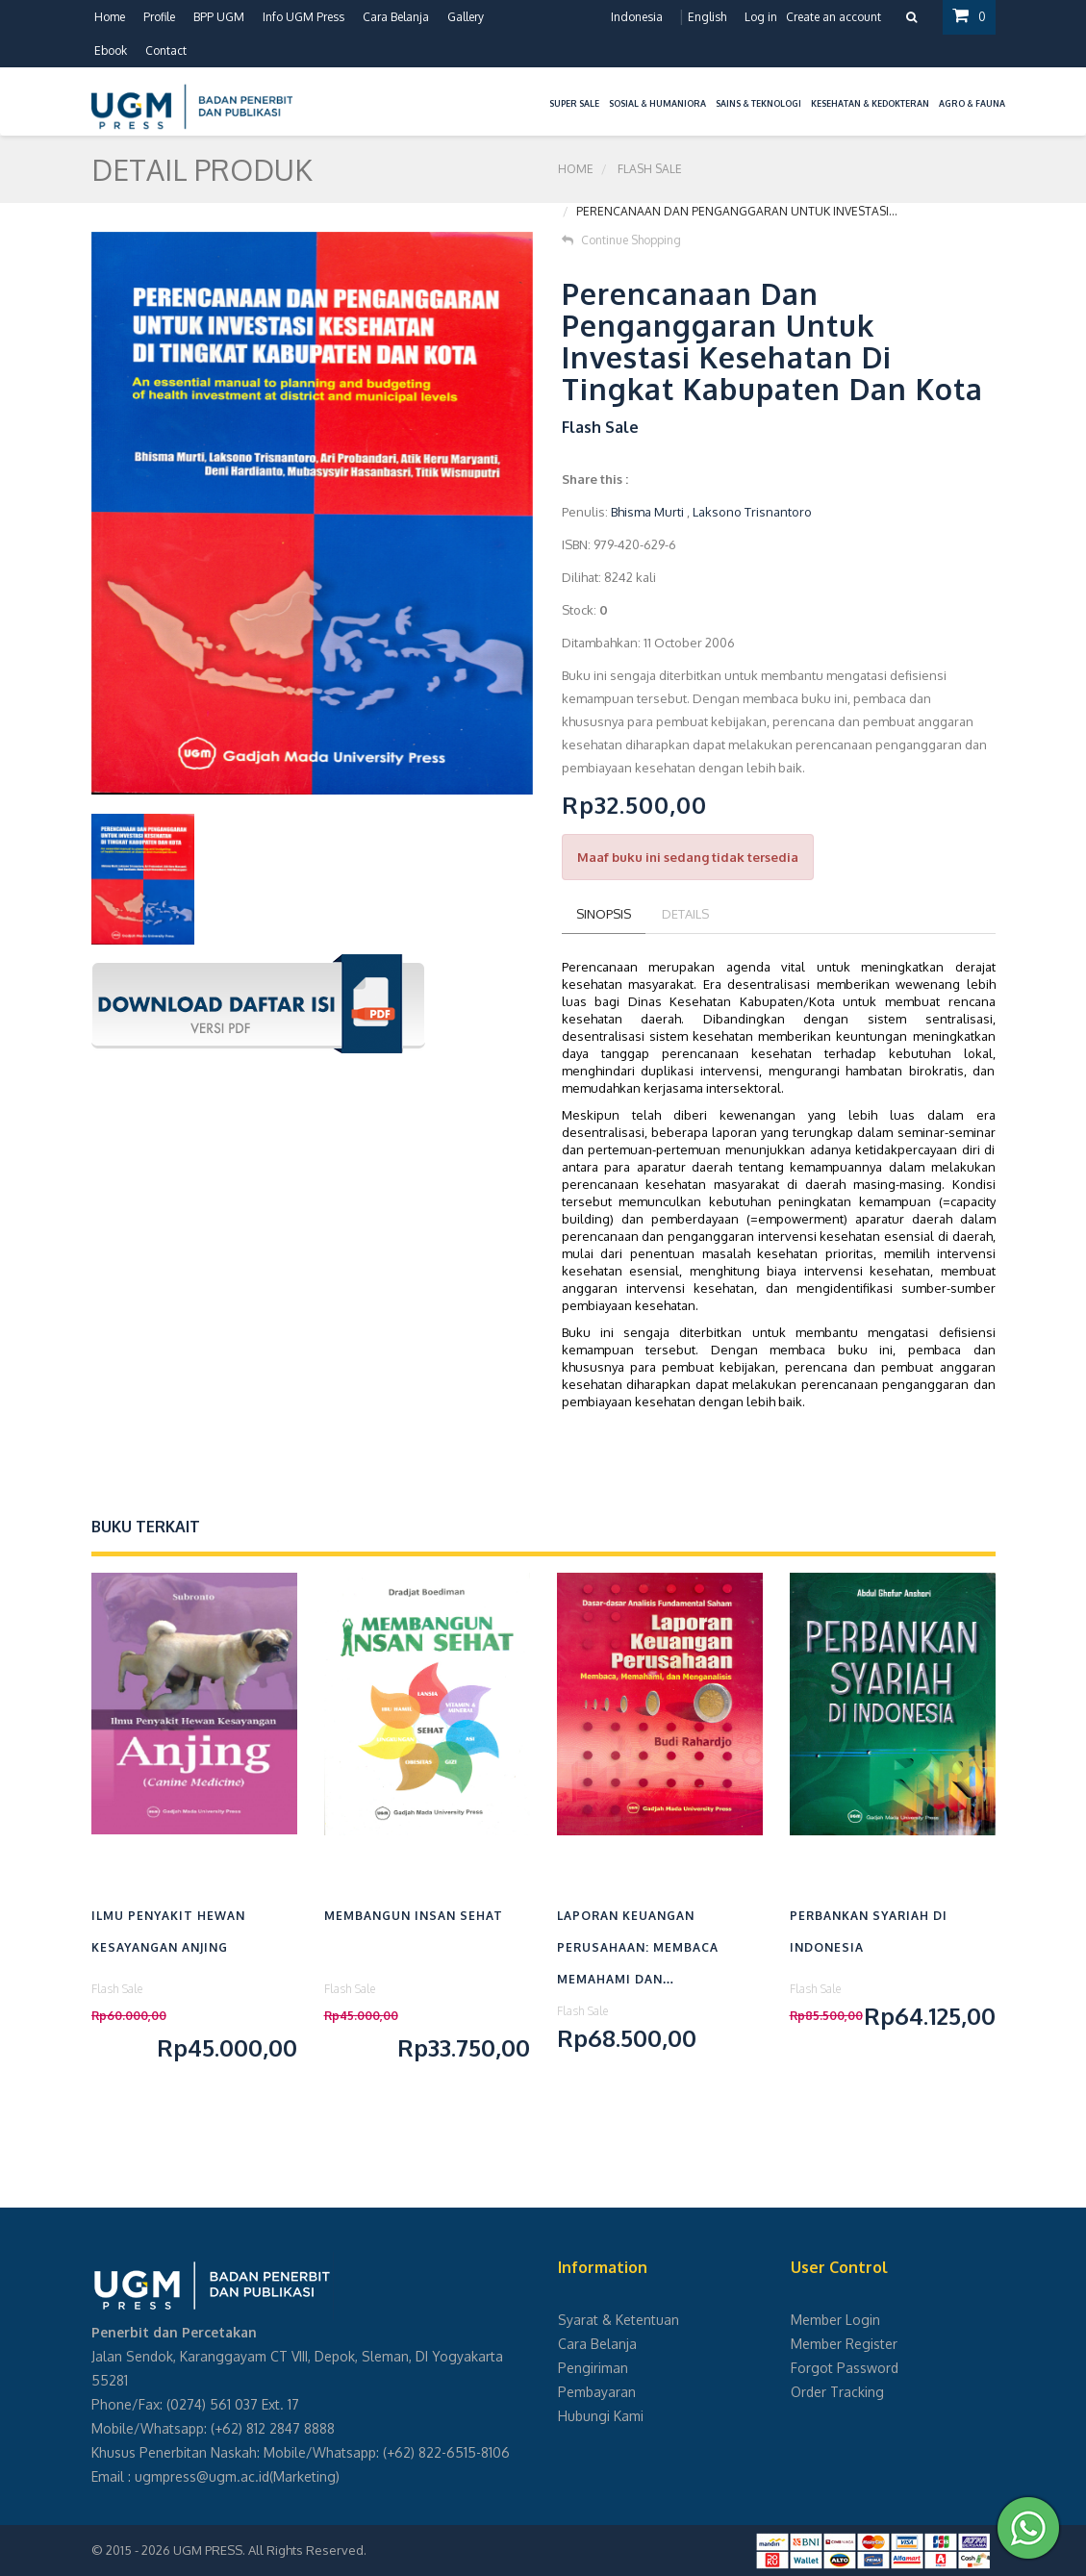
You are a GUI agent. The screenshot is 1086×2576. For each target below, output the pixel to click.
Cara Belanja (396, 17)
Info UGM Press (303, 17)
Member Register (844, 2344)
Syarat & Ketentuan (618, 2319)
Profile (159, 17)
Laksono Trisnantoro (752, 511)
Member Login (835, 2319)
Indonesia (637, 17)
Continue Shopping (621, 240)
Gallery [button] (465, 17)
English (707, 17)
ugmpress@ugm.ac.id (202, 2476)
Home (109, 17)
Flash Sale (650, 169)
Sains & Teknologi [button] (758, 103)
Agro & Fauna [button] (972, 103)
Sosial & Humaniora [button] (657, 103)
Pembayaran (597, 2392)
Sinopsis (603, 914)
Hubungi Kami (601, 2416)
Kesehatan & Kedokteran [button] (870, 103)
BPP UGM (218, 17)
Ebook (110, 50)
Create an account (833, 17)
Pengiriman (593, 2368)
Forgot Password (844, 2368)
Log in (761, 17)
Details (685, 914)
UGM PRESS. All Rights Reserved (268, 2550)
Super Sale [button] (574, 103)
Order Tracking (837, 2392)
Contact (166, 50)
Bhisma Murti (647, 511)
